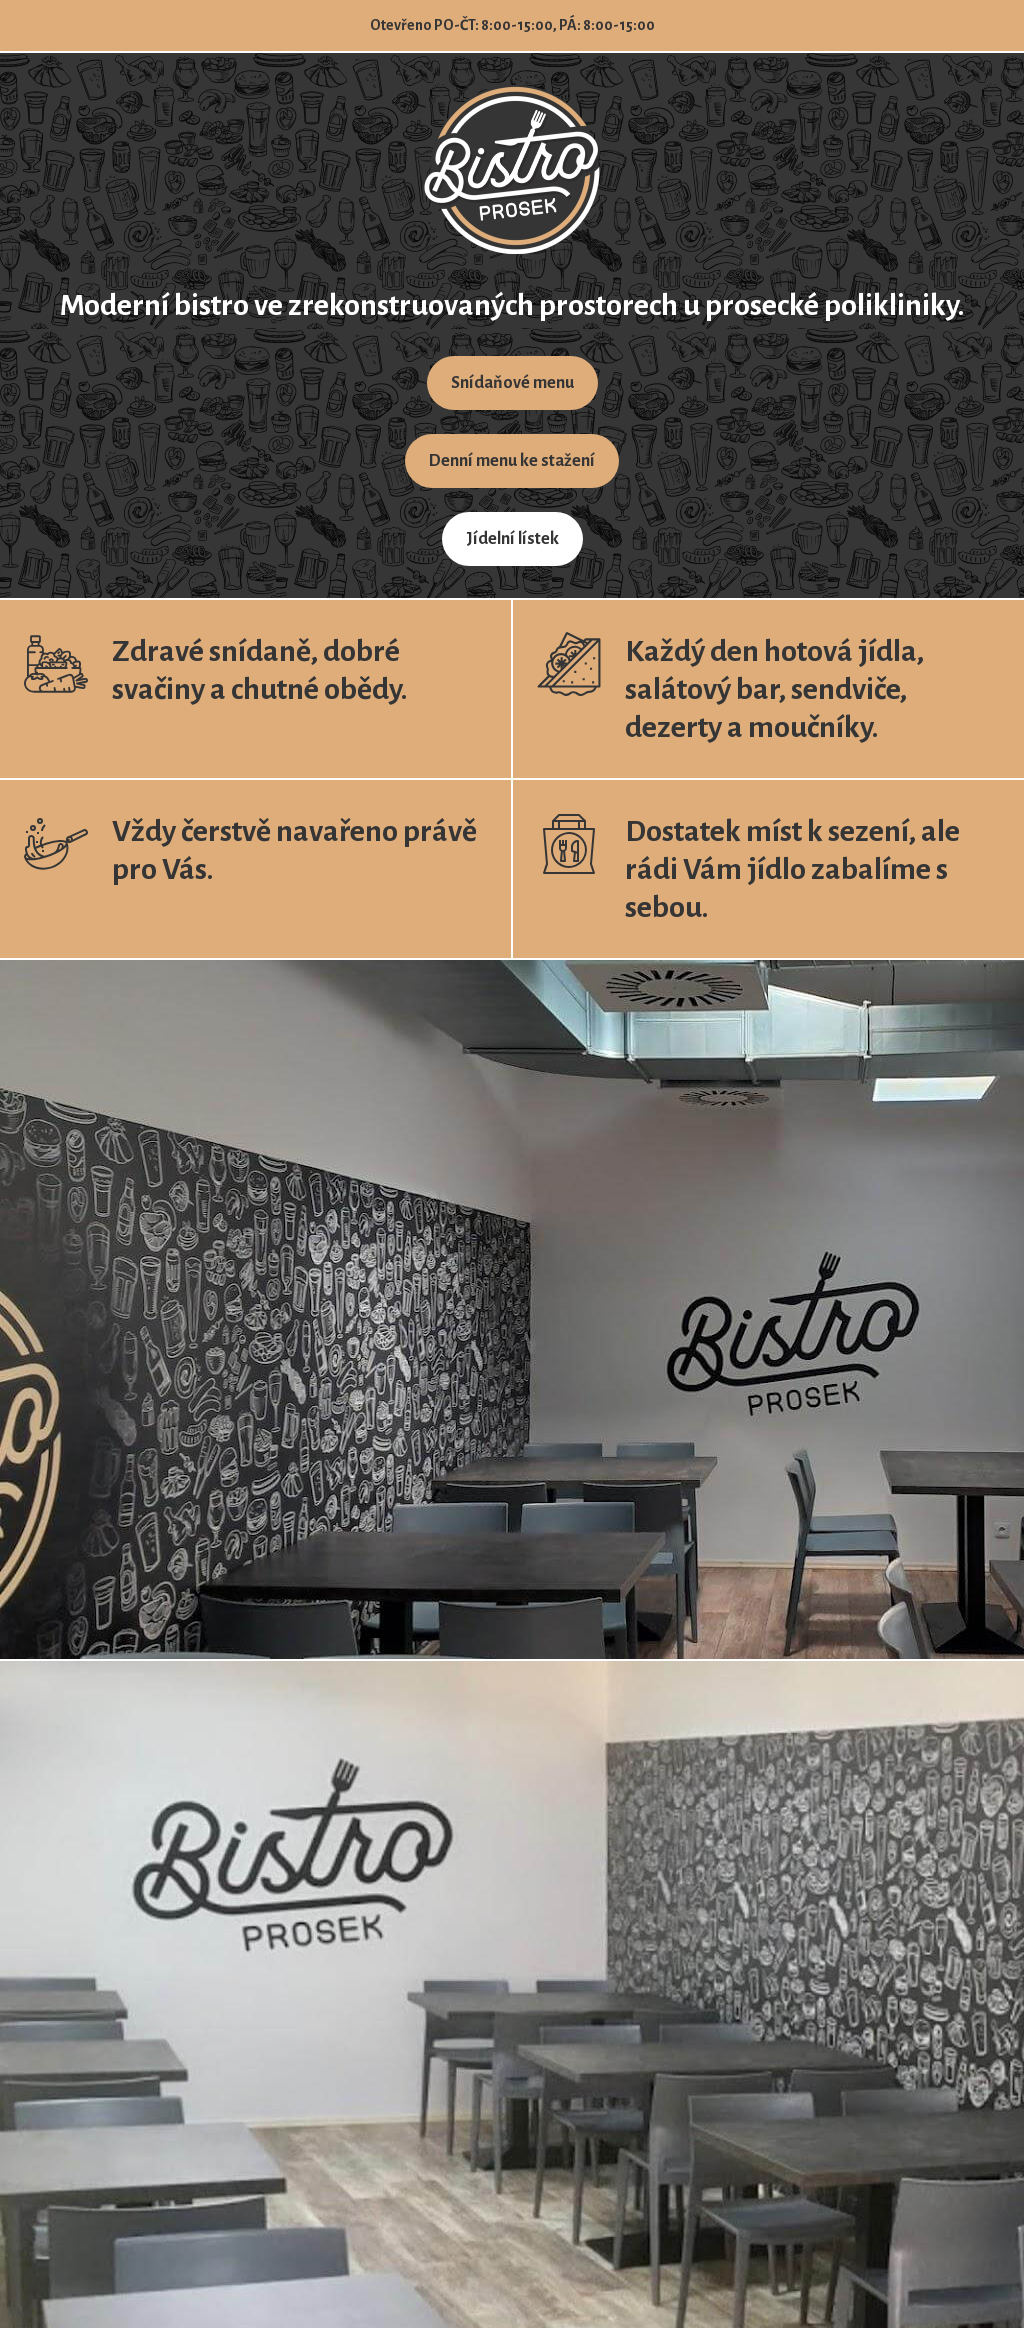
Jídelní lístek (512, 539)
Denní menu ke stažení (512, 461)
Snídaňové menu (512, 383)
